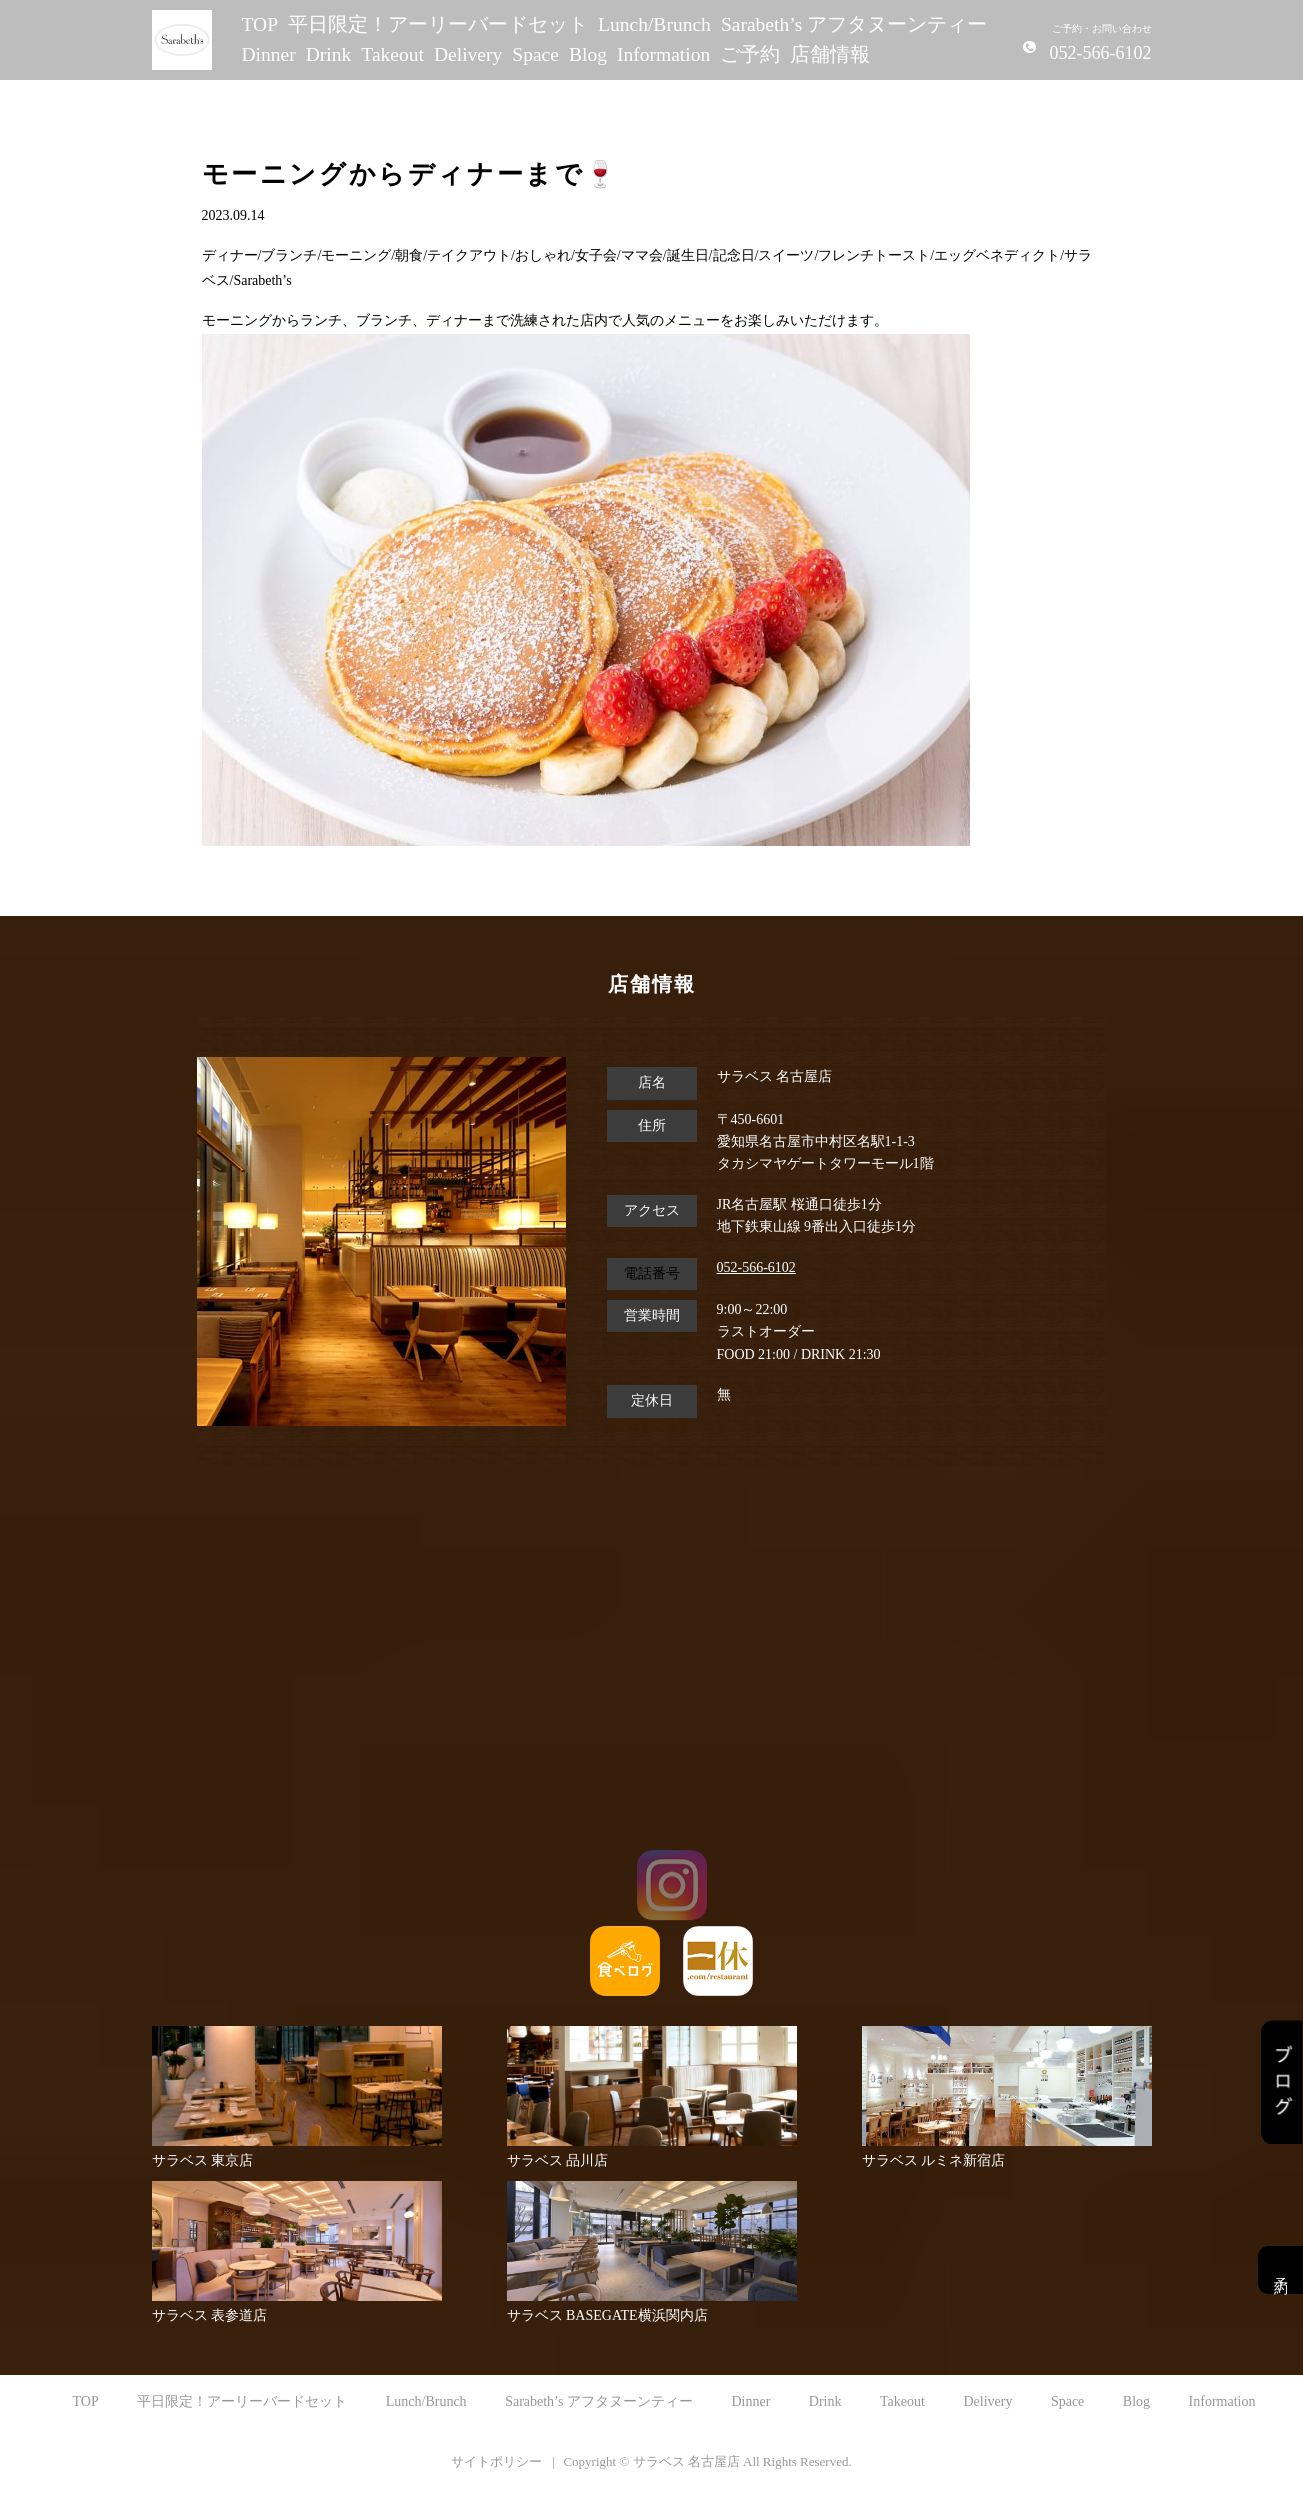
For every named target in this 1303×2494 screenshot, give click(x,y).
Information (663, 54)
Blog (588, 54)
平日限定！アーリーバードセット (438, 24)
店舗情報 (830, 54)
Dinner (269, 54)
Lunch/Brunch (654, 24)
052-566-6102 (756, 1267)
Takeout (392, 54)
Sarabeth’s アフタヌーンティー (854, 24)
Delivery (468, 54)
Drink (329, 54)
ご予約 (750, 54)
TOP (260, 24)
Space (535, 54)
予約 (1280, 2270)
